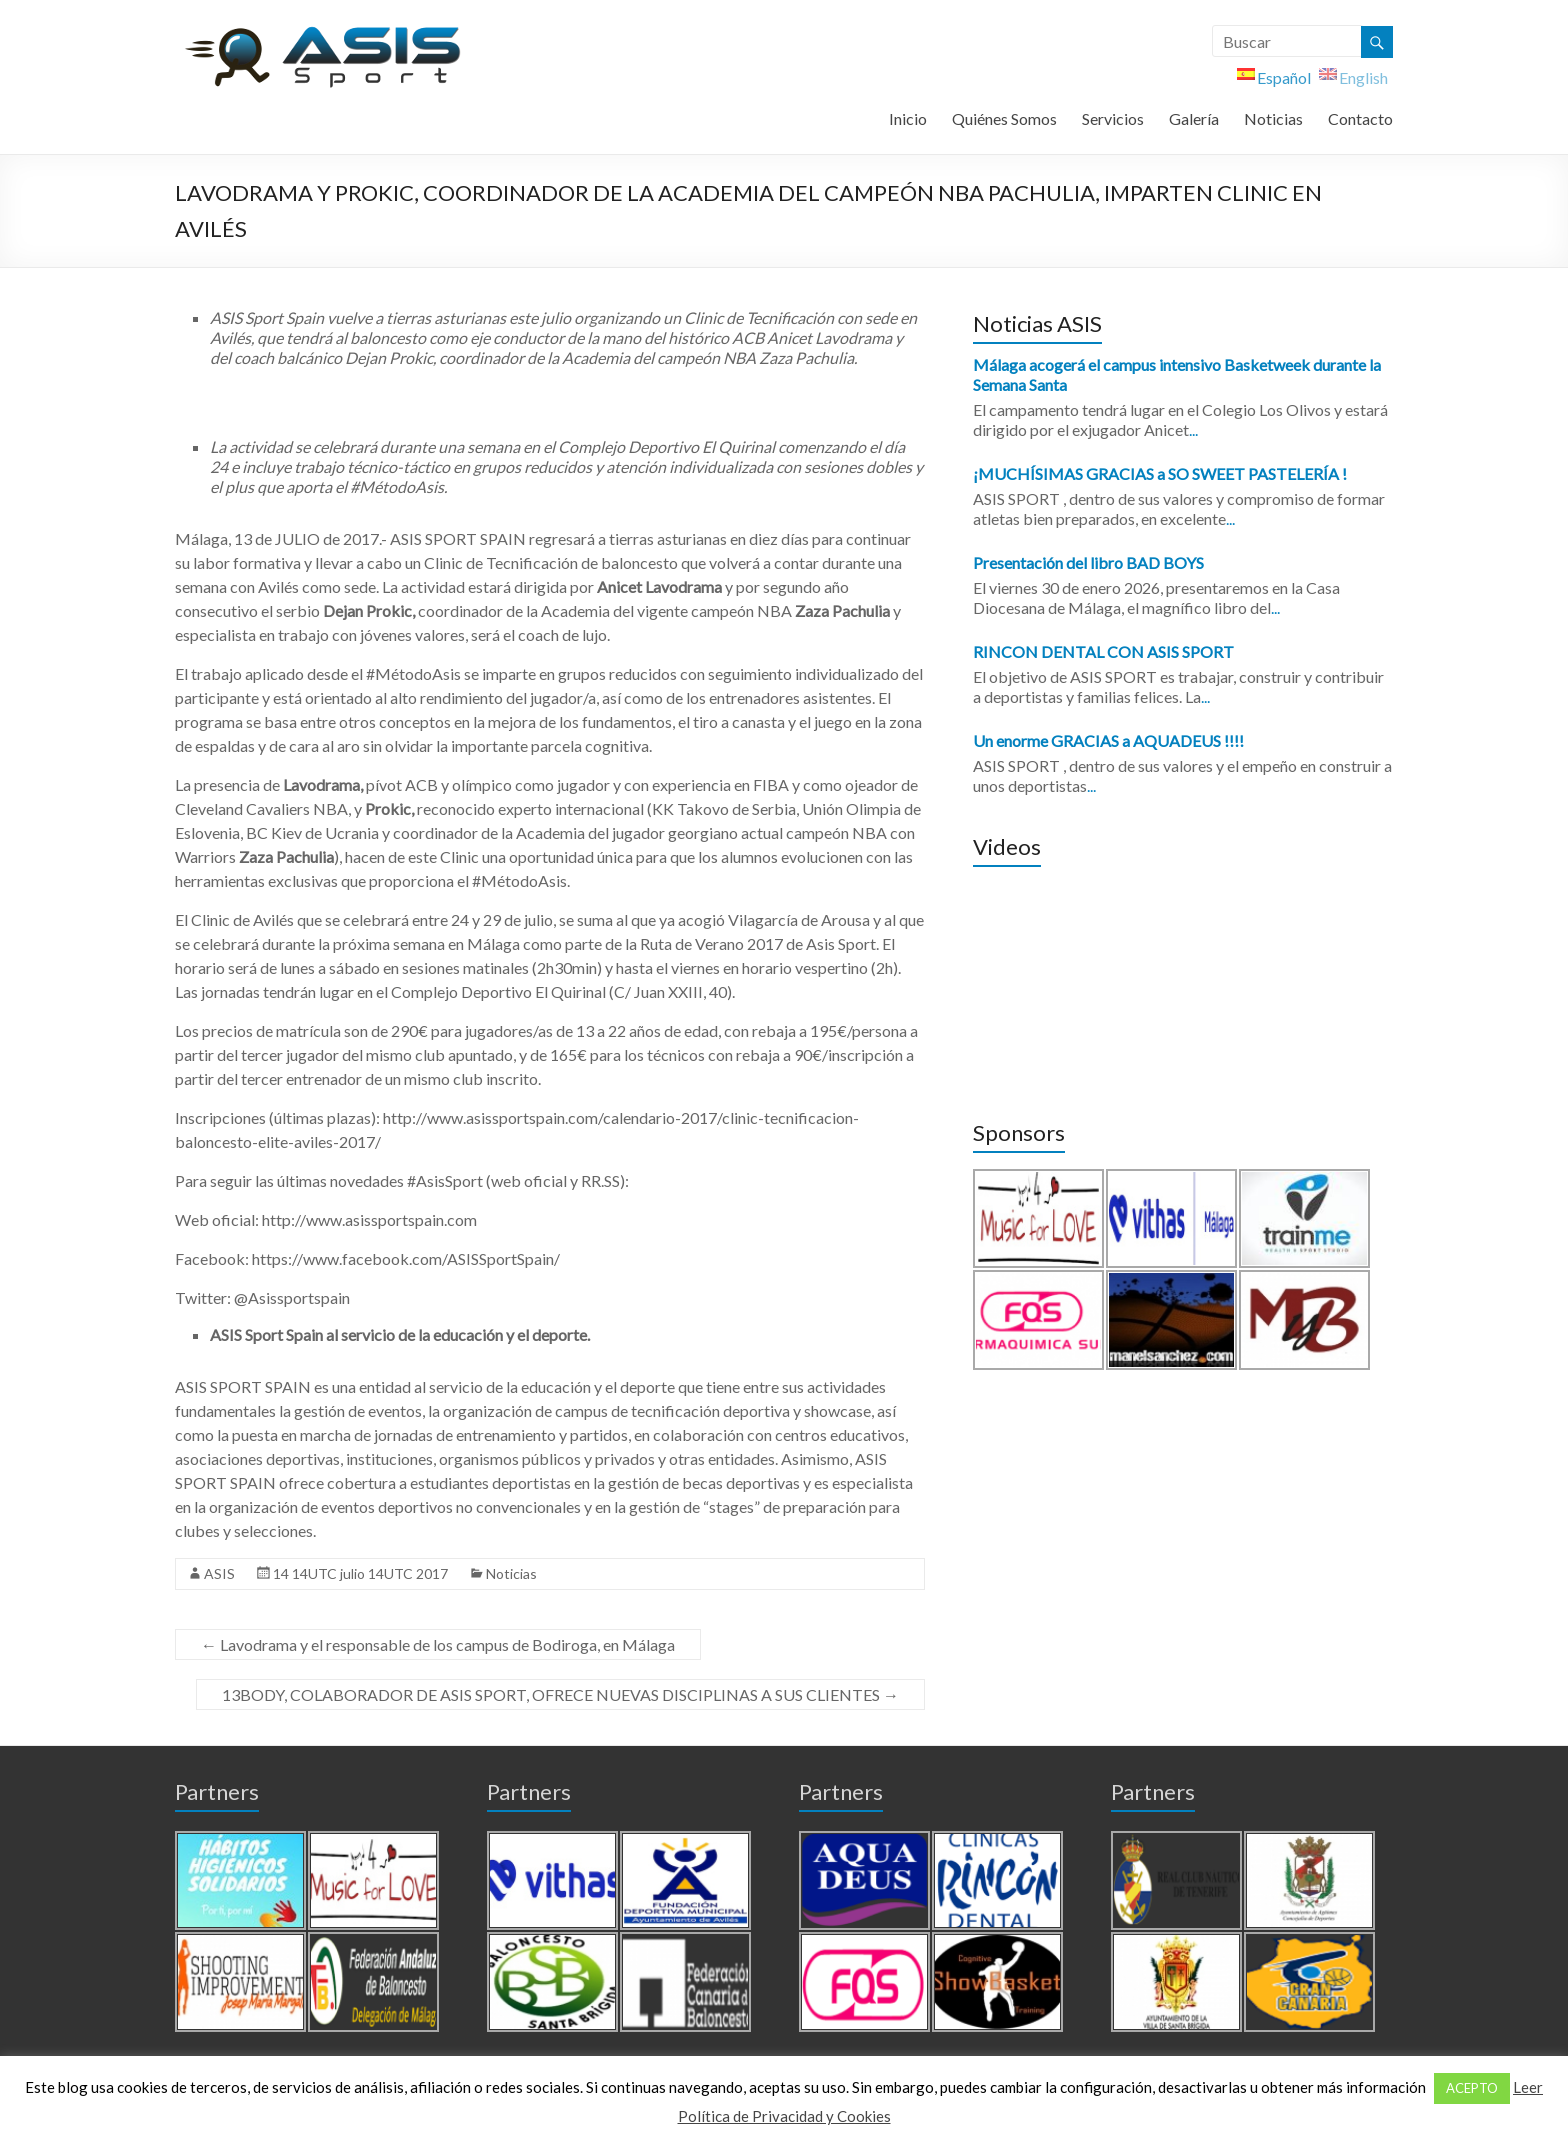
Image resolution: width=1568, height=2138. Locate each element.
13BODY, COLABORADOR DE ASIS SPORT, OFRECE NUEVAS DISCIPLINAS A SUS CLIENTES (560, 1694)
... (1193, 429)
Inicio (908, 118)
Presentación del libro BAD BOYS (1088, 562)
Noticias (1273, 118)
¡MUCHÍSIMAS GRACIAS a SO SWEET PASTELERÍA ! (1160, 473)
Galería (1194, 118)
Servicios (1113, 118)
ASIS (219, 1573)
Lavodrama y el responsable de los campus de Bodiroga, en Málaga (438, 1644)
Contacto (1360, 118)
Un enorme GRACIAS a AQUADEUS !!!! (1108, 740)
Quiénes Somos (1004, 118)
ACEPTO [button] (1472, 2088)
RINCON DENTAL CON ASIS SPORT (1103, 651)
